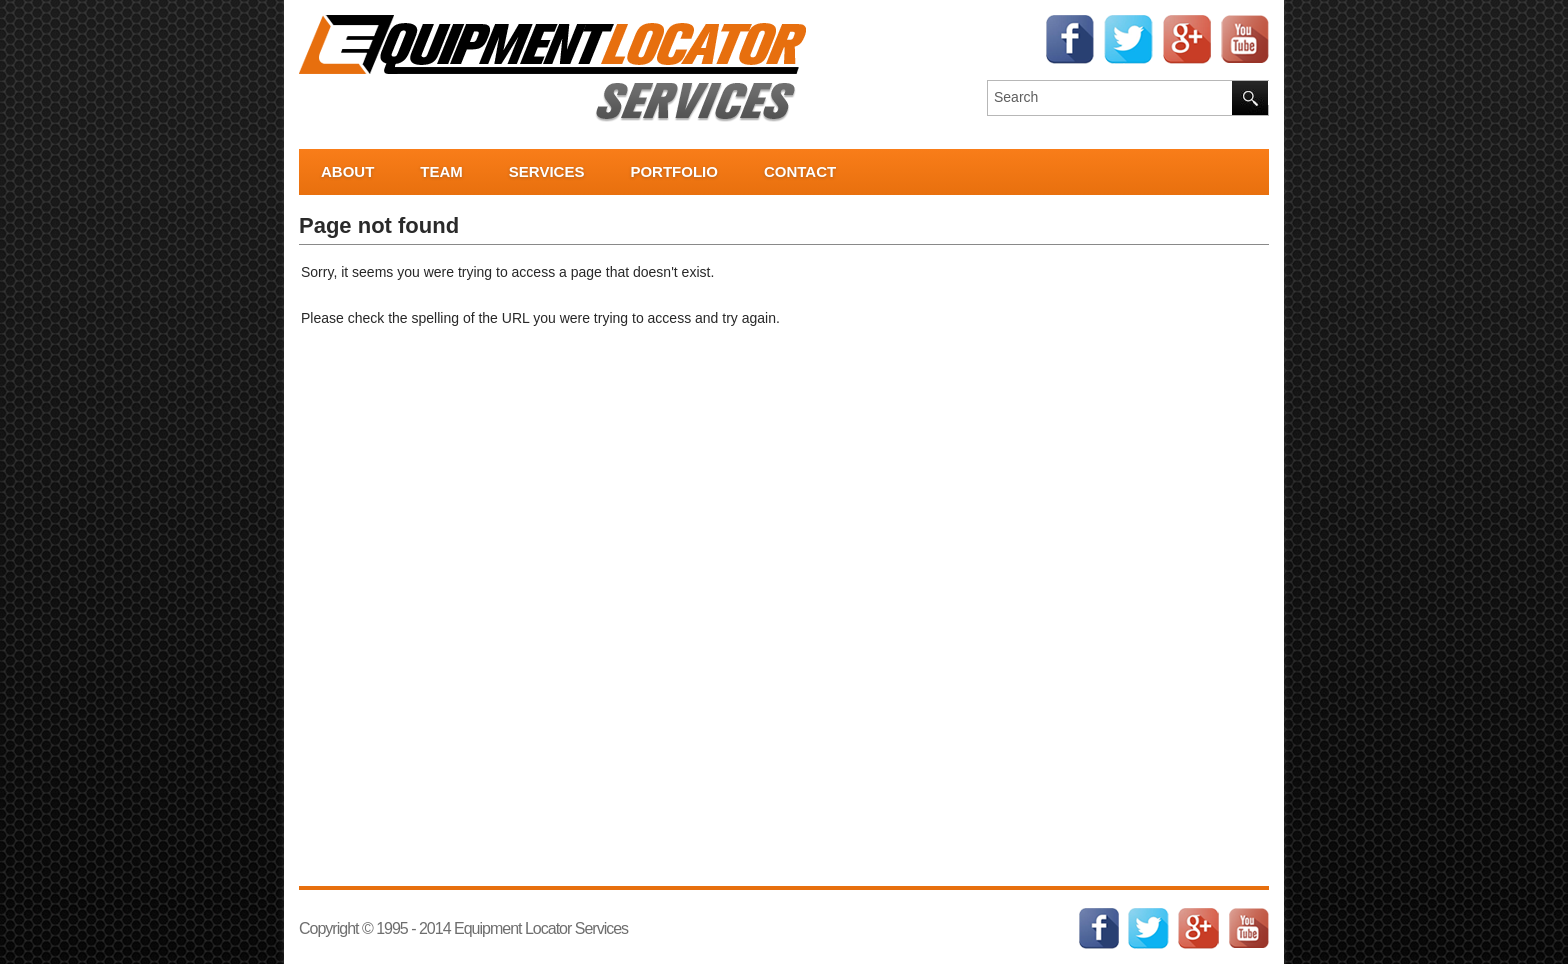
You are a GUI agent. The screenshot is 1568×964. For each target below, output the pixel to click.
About (347, 171)
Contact (800, 171)
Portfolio (674, 171)
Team (441, 171)
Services (547, 171)
